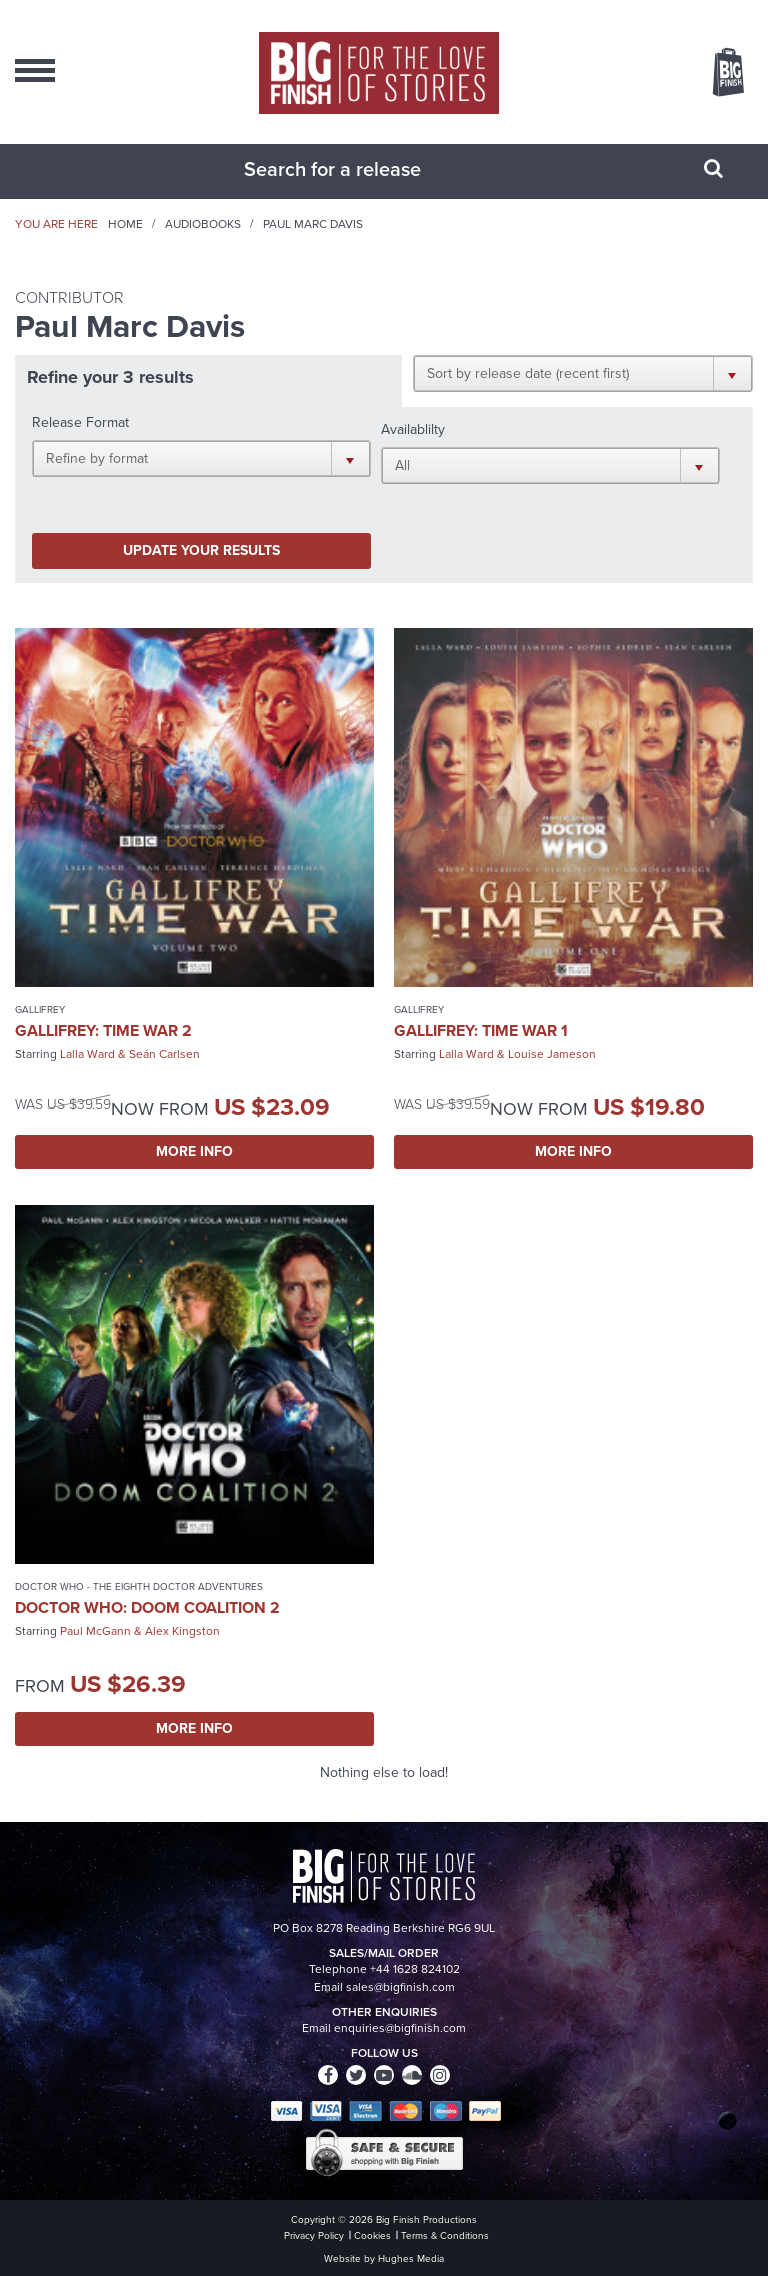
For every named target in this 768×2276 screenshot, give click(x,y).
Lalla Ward (87, 1054)
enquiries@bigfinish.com (400, 2028)
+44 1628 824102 (415, 1969)
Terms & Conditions (445, 2235)
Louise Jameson (552, 1054)
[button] (583, 373)
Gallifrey (40, 1009)
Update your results (201, 550)
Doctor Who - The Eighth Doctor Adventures (139, 1586)
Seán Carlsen (164, 1054)
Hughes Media (411, 2258)
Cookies (372, 2235)
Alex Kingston (182, 1631)
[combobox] (359, 169)
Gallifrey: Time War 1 (481, 1030)
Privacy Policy (314, 2235)
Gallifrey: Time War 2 (103, 1030)
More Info (194, 1151)
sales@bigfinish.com (400, 1987)
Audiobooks (203, 224)
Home (125, 224)
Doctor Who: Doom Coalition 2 (147, 1607)
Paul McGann (95, 1631)
